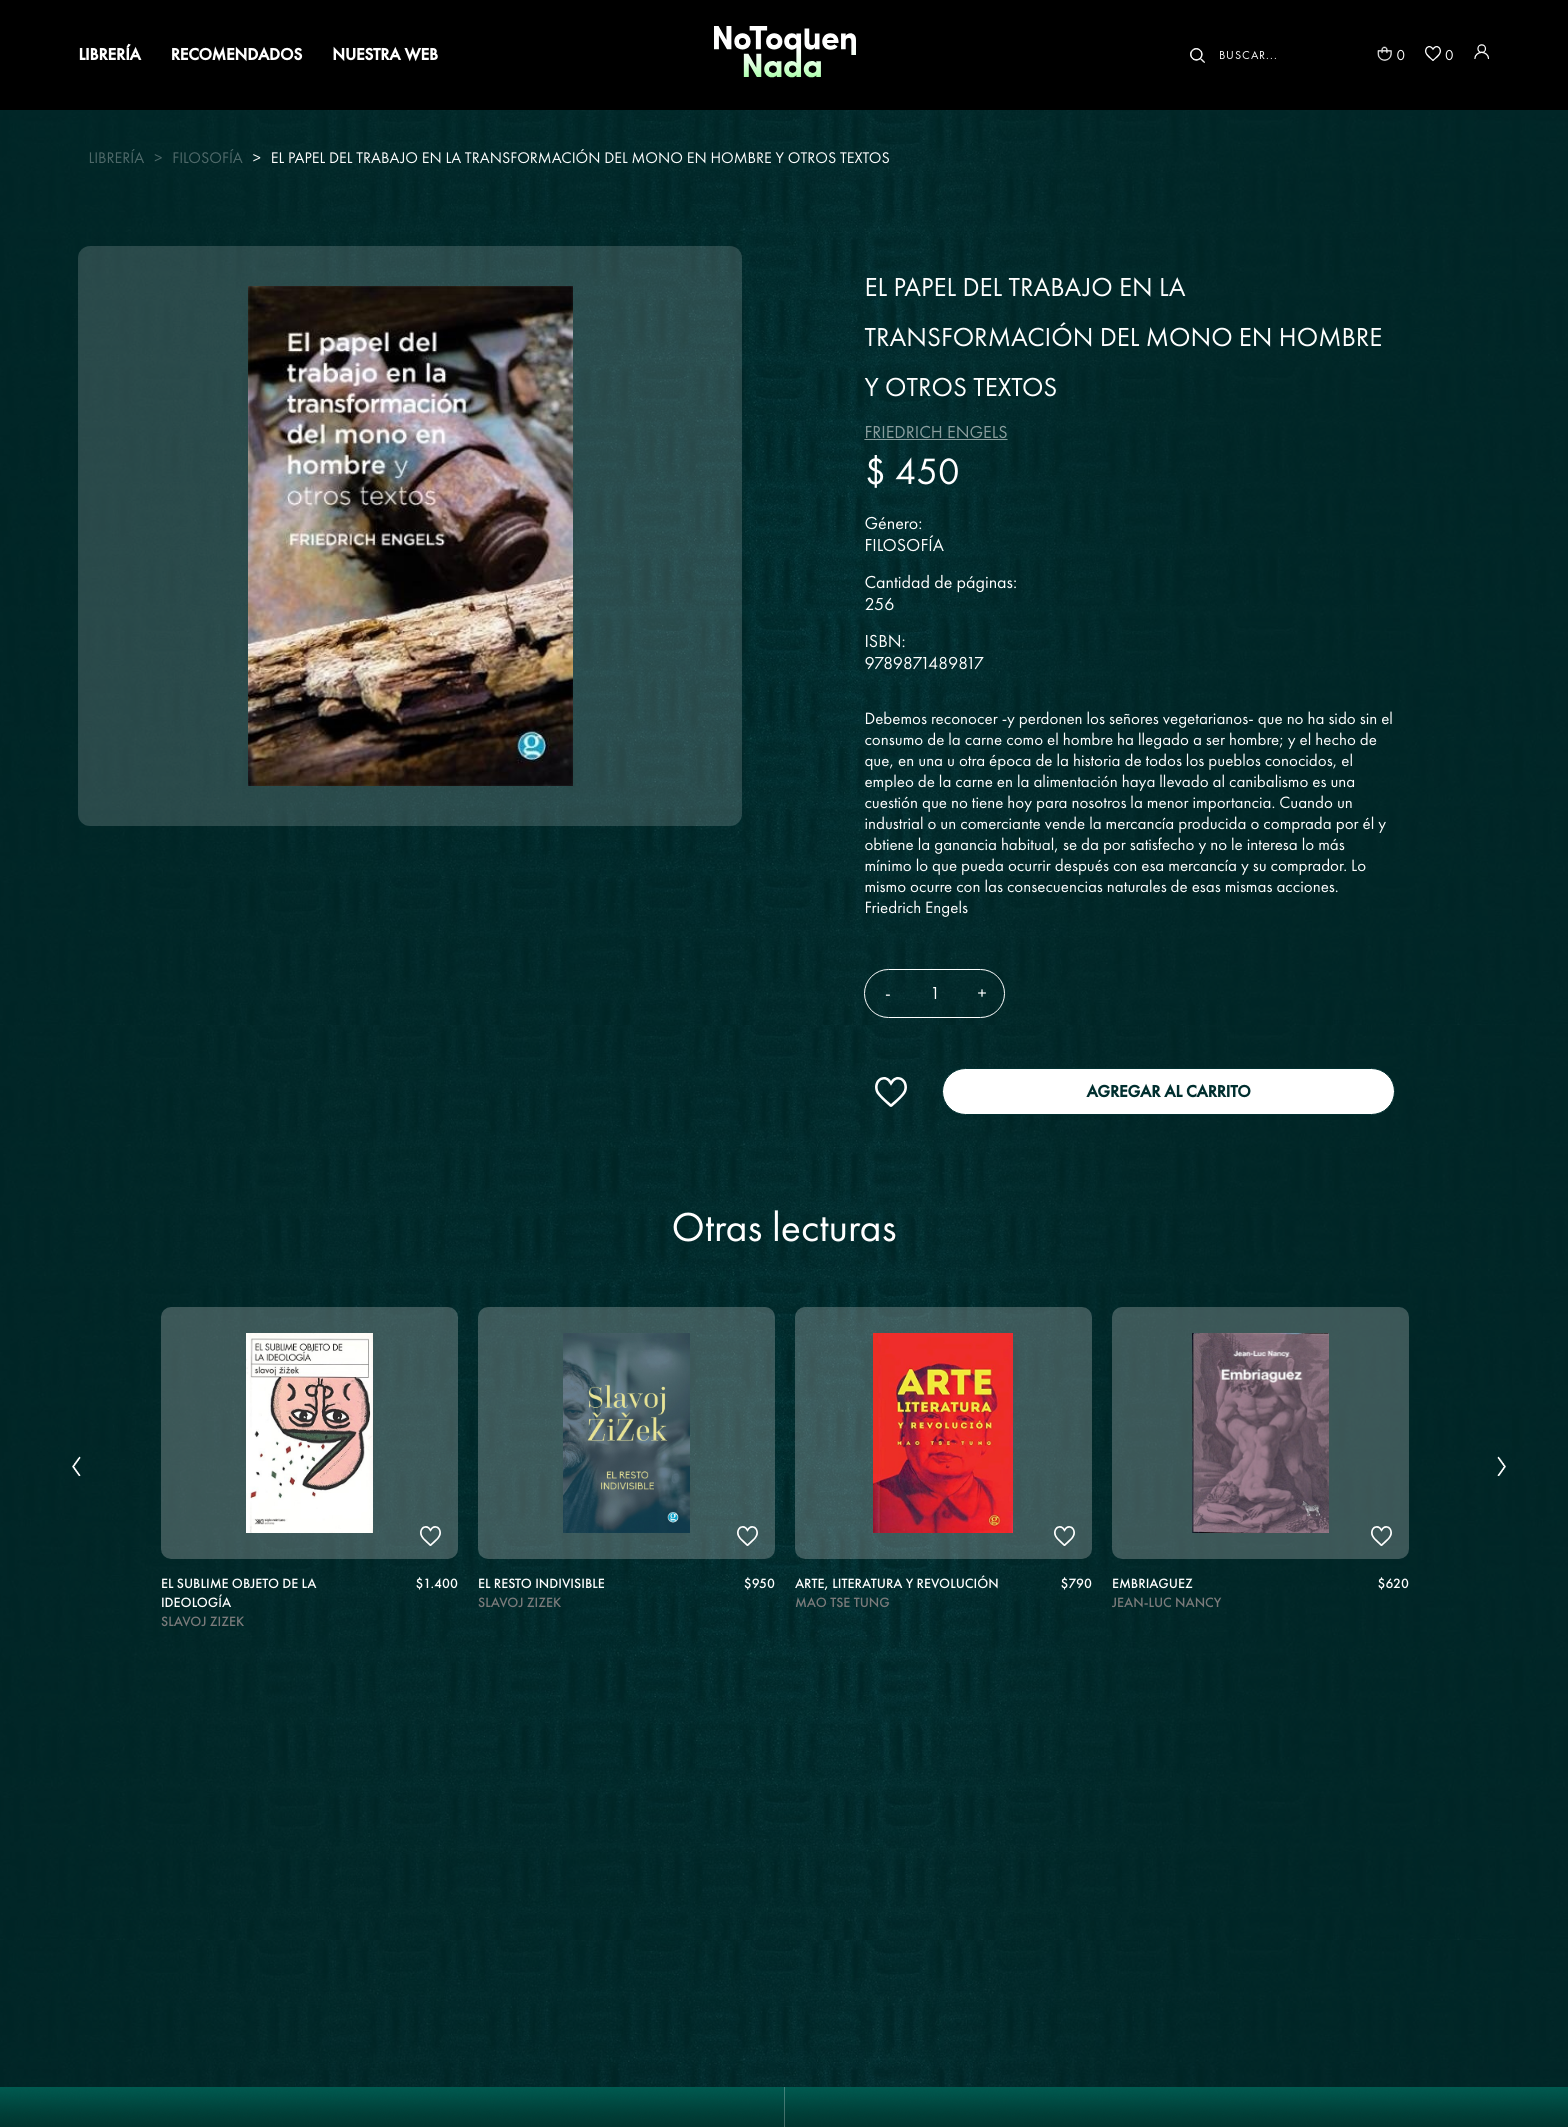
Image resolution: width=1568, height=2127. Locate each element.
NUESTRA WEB (385, 54)
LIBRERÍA (109, 54)
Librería (116, 158)
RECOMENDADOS (236, 54)
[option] (309, 1475)
